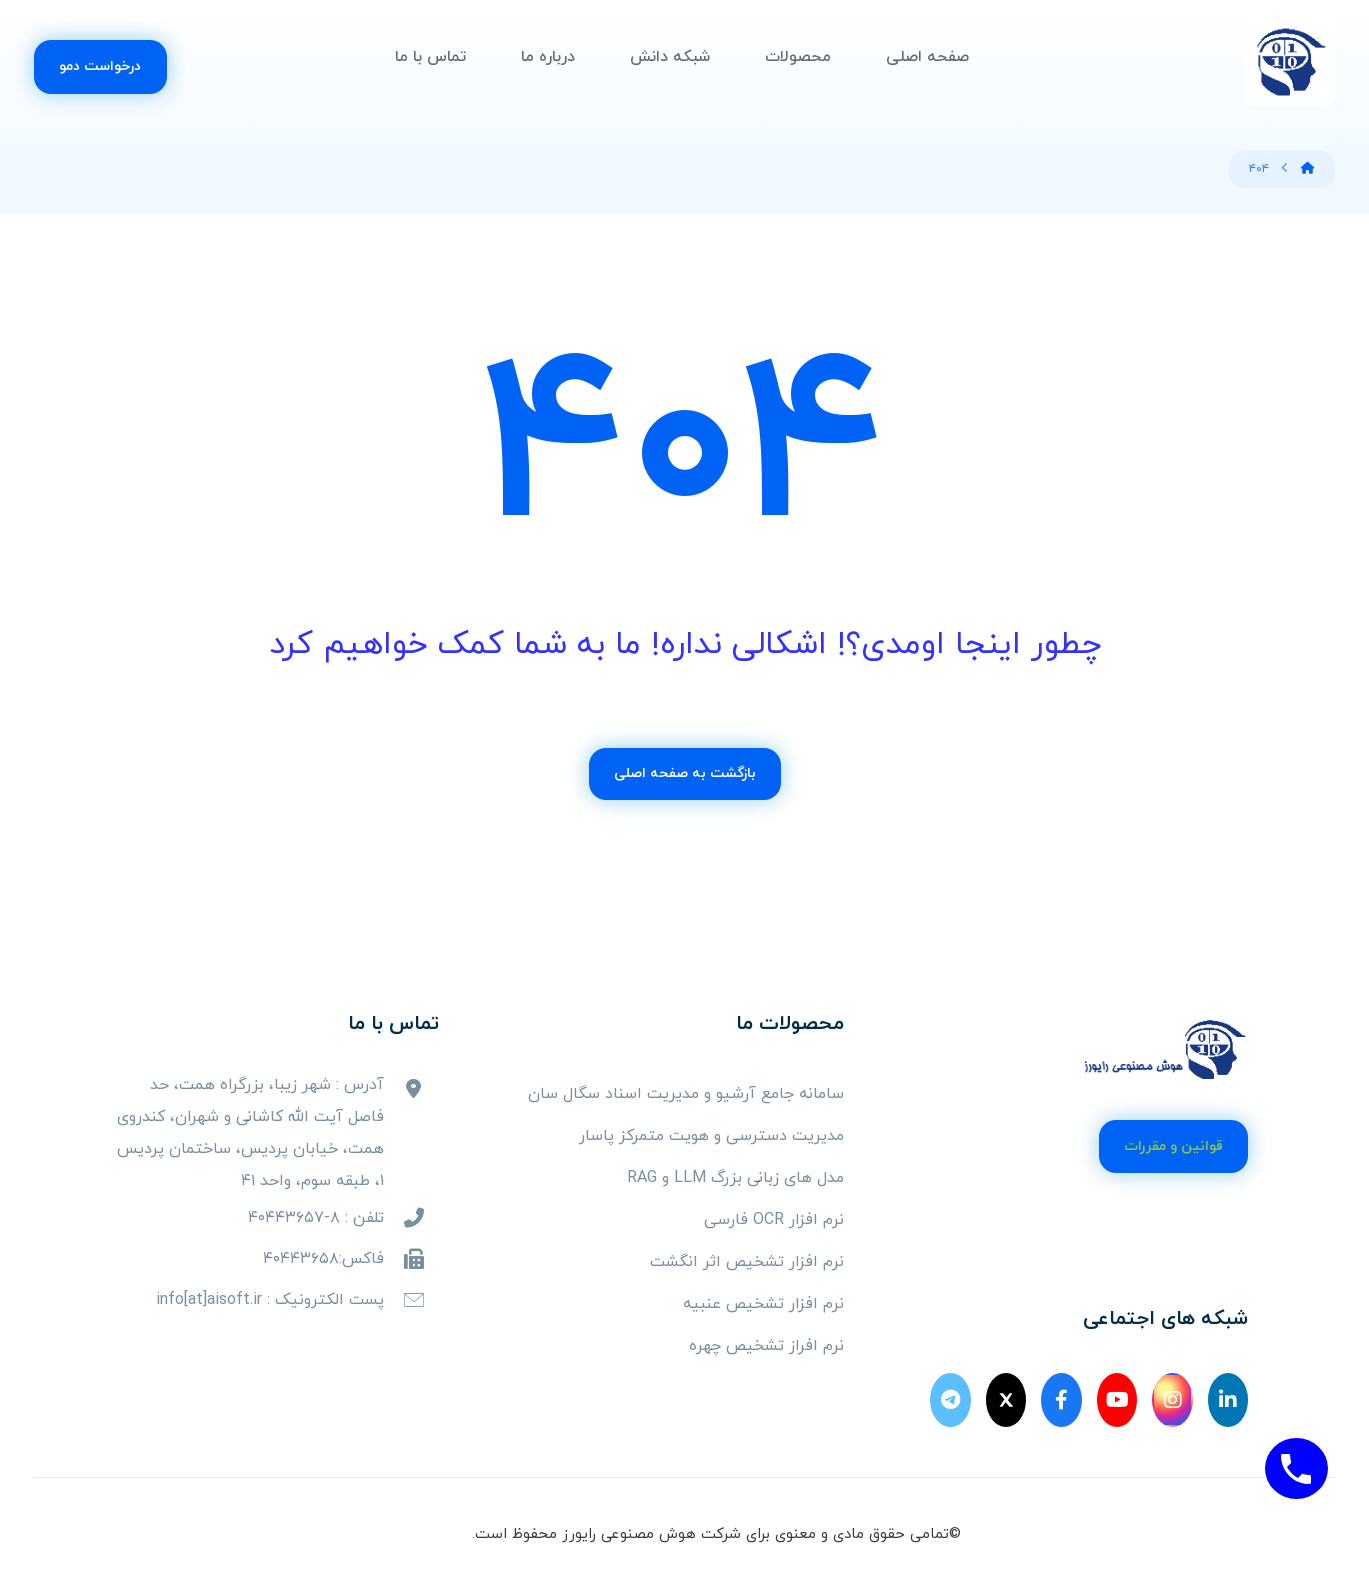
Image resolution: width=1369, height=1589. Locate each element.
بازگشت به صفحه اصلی (685, 773)
